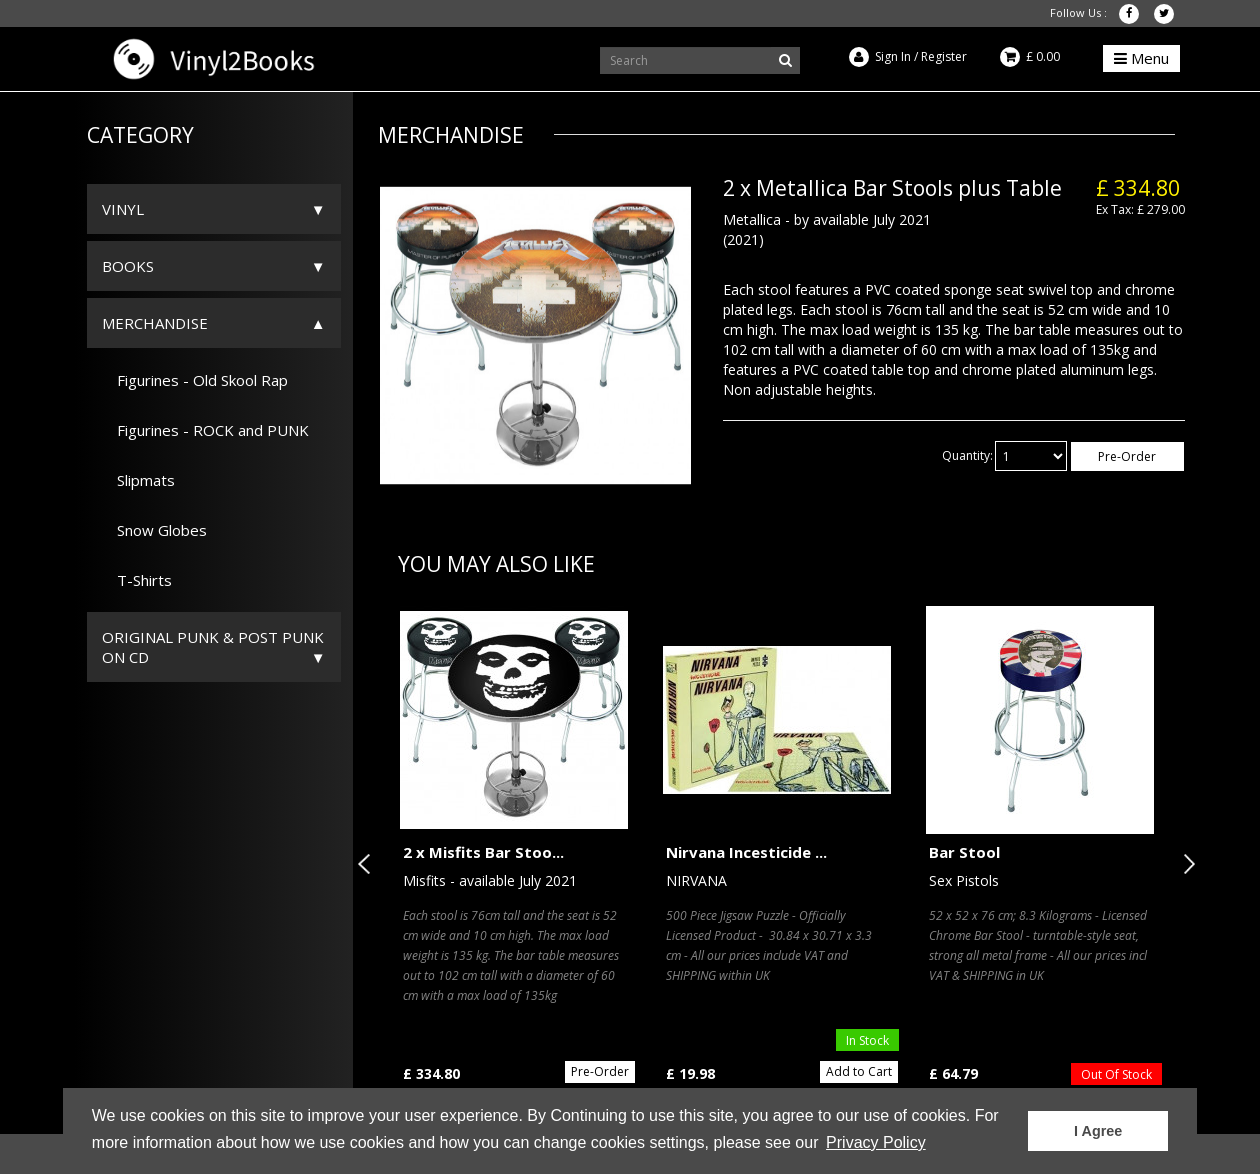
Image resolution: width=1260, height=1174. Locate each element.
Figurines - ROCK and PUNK (205, 430)
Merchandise (155, 323)
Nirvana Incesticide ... (746, 852)
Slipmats (138, 480)
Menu (1141, 58)
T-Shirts (137, 580)
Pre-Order (1127, 456)
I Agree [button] (1098, 1131)
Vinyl (123, 209)
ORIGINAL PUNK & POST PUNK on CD (213, 647)
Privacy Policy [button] (876, 1142)
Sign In (893, 56)
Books (128, 266)
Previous (368, 864)
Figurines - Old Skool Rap (195, 380)
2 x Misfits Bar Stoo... (483, 852)
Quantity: (967, 455)
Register (944, 56)
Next (1185, 864)
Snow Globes (154, 530)
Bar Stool (964, 852)
